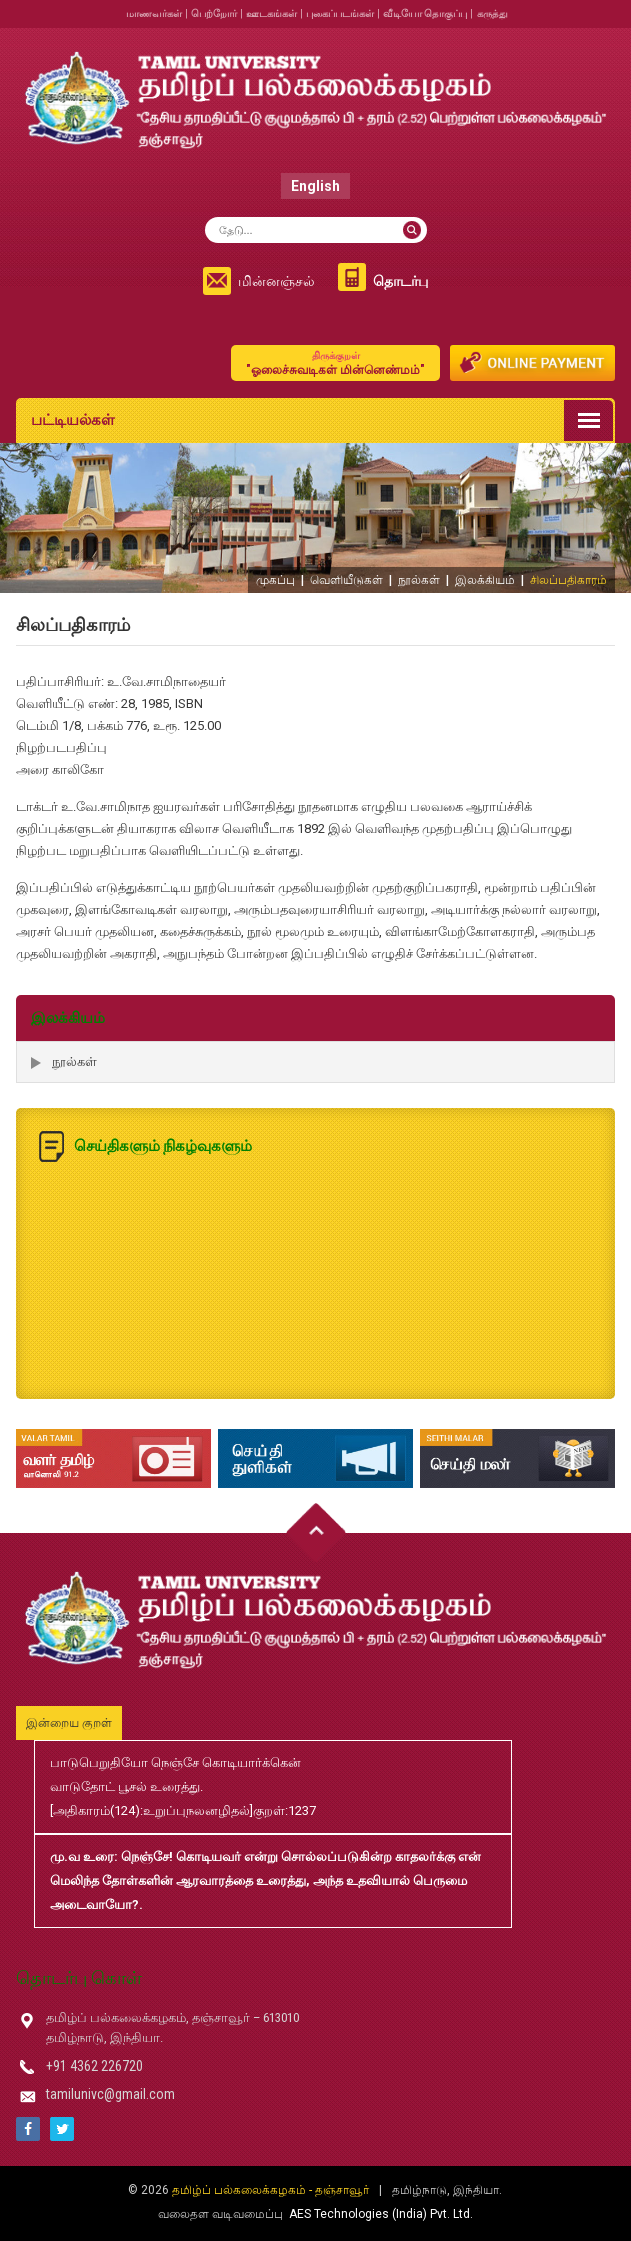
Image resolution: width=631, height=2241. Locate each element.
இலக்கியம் (485, 580)
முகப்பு (275, 580)
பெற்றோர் (214, 13)
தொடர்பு (400, 281)
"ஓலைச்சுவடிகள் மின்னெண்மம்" (335, 362)
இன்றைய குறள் (69, 1723)
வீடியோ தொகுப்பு (425, 13)
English (315, 186)
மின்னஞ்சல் (276, 281)
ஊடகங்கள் (271, 13)
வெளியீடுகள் (346, 580)
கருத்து (492, 13)
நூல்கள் (419, 580)
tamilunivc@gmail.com (110, 2094)
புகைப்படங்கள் (340, 13)
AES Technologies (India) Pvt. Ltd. (381, 2214)
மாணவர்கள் (154, 13)
